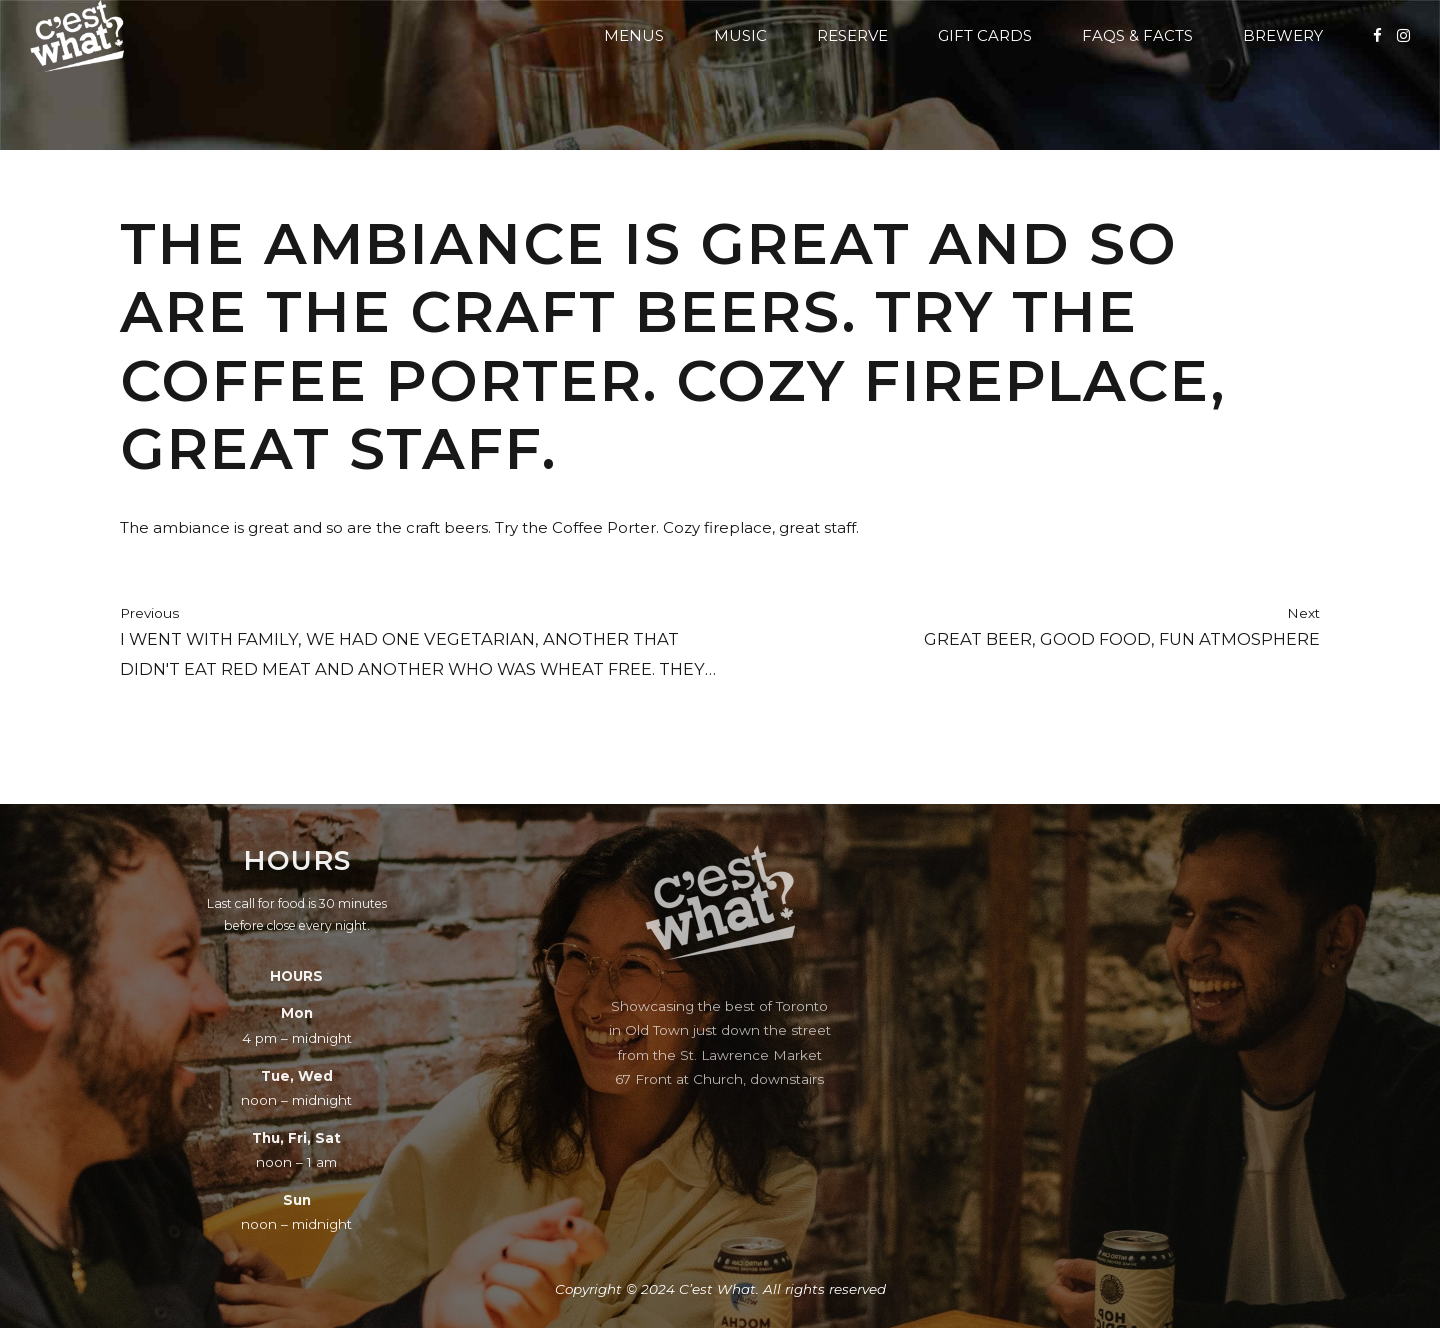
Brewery (1283, 35)
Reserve (852, 35)
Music (740, 35)
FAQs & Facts (1137, 35)
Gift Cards (985, 35)
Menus (634, 35)
